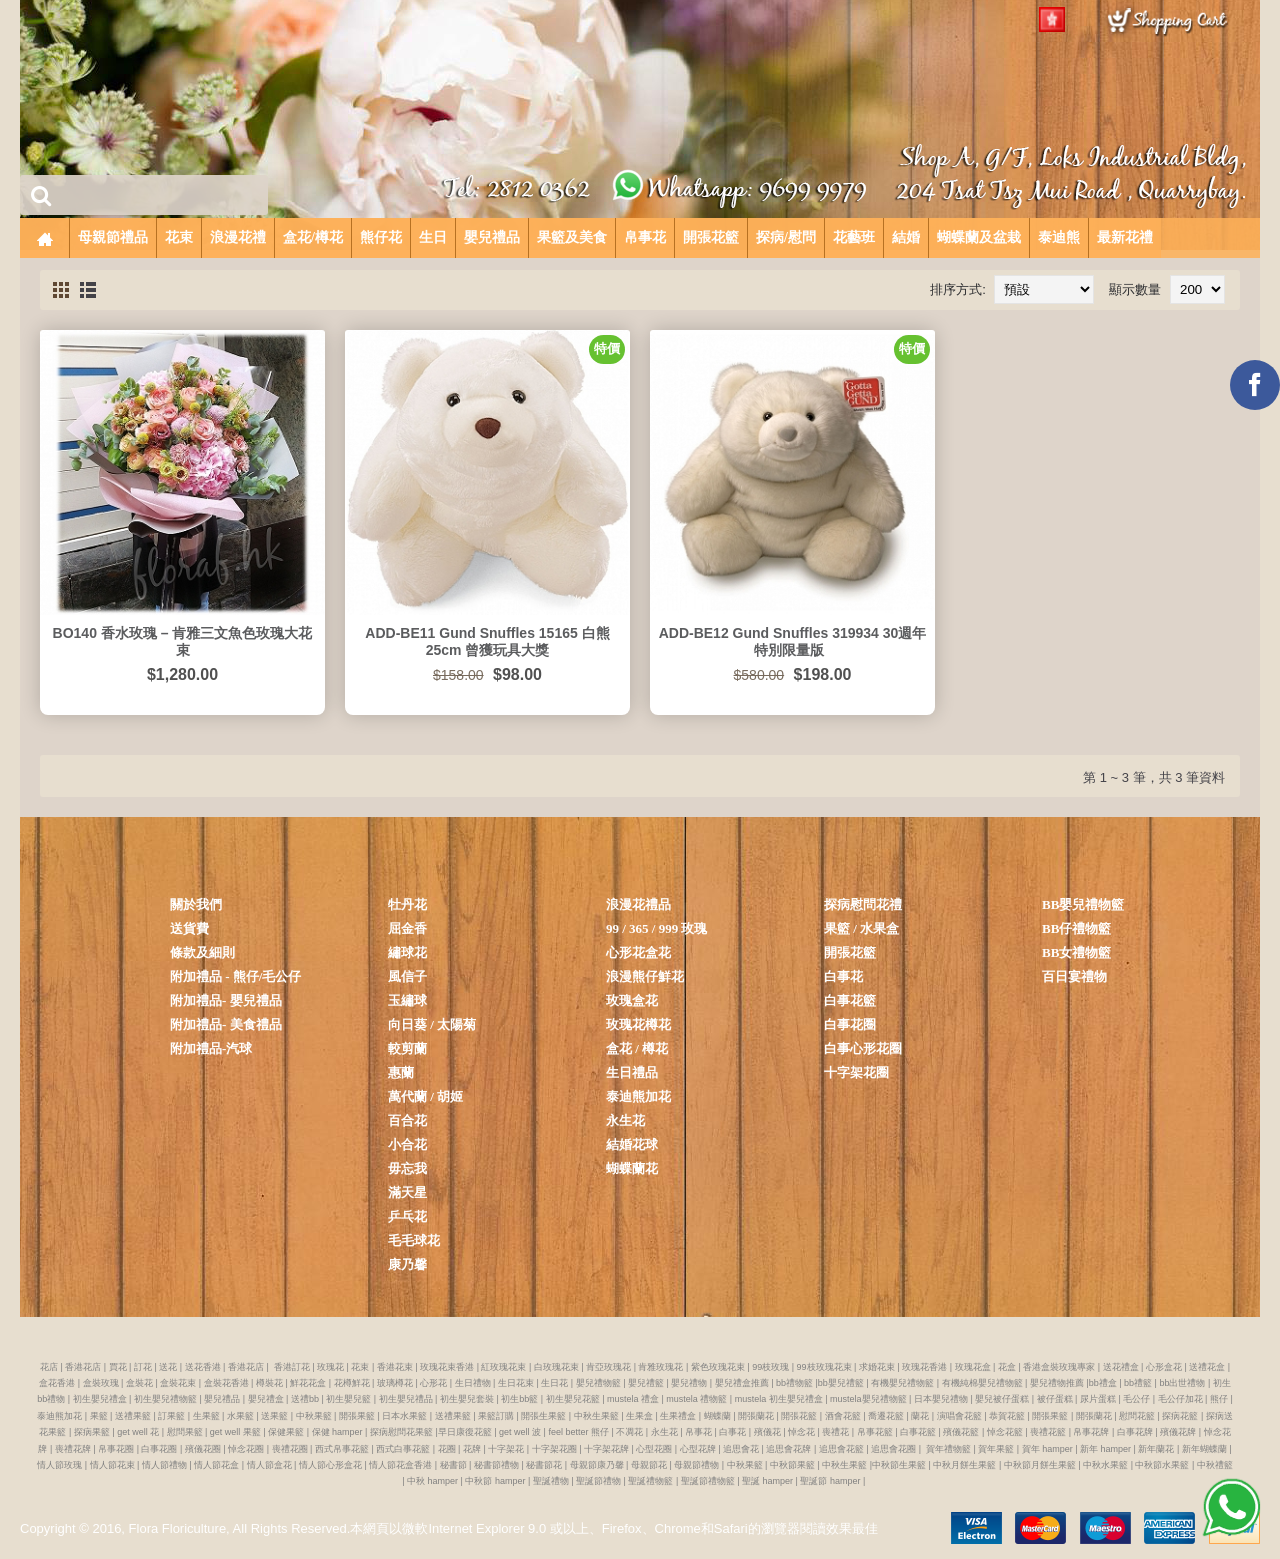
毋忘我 (407, 1168)
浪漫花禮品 (638, 904)
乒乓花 (407, 1216)
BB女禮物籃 (1076, 952)
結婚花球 (632, 1144)
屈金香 (407, 928)
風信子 (407, 976)
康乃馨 (407, 1264)
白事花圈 (850, 1024)
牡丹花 (407, 904)
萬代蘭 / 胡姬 (425, 1096)
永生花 (625, 1120)
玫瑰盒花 (632, 1000)
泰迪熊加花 (638, 1096)
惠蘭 (401, 1072)
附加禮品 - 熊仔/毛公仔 (235, 976)
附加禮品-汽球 (211, 1048)
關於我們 (196, 904)
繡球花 (407, 952)
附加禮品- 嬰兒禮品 (226, 1000)
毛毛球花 (414, 1240)
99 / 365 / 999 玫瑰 (656, 928)
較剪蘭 (407, 1048)
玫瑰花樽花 (638, 1024)
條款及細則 (202, 952)
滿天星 (407, 1192)
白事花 (843, 976)
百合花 (407, 1120)
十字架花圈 (856, 1072)
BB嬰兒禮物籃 (1083, 904)
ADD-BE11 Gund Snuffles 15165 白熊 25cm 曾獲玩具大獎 (487, 641)
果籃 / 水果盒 (861, 928)
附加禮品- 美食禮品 (226, 1024)
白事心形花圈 (863, 1048)
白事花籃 (850, 1000)
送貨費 (189, 928)
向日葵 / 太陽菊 (432, 1024)
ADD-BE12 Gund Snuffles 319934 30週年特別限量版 (793, 641)
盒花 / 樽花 (637, 1048)
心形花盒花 (638, 952)
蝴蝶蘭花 (632, 1168)
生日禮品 (632, 1072)
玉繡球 (407, 1000)
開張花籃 (850, 952)
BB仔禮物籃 (1076, 928)
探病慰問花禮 (863, 904)
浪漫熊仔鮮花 (645, 976)
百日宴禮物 (1074, 976)
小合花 (407, 1144)
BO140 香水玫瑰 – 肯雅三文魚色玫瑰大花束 (183, 641)
